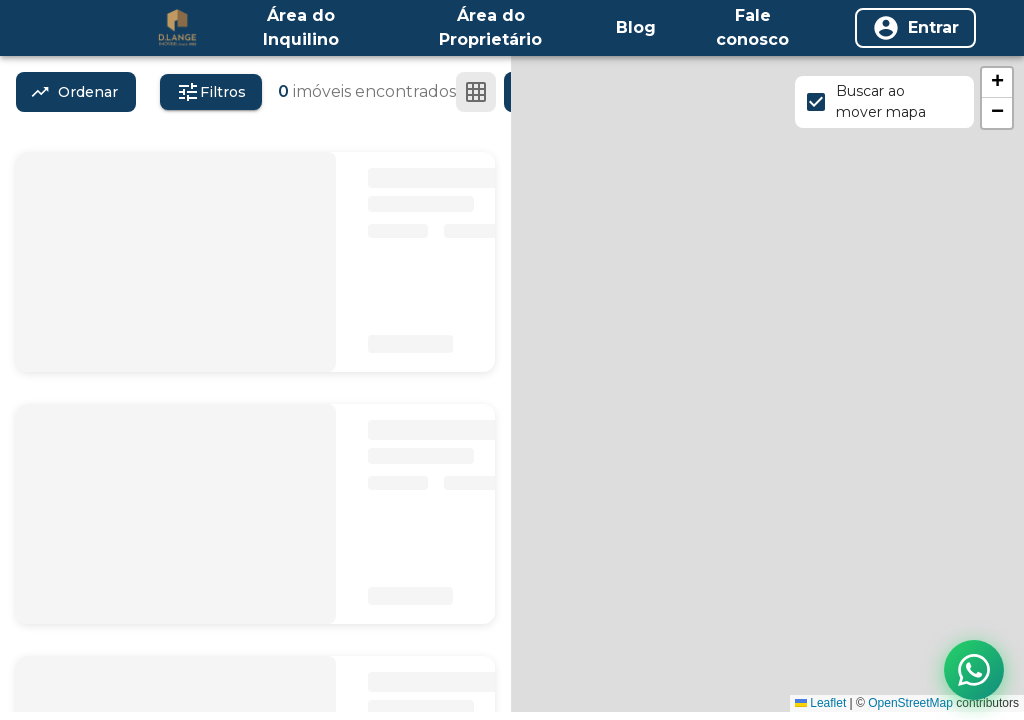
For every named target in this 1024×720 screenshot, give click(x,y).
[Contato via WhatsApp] (974, 670)
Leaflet (820, 703)
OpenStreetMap (910, 703)
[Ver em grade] (476, 92)
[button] (997, 83)
